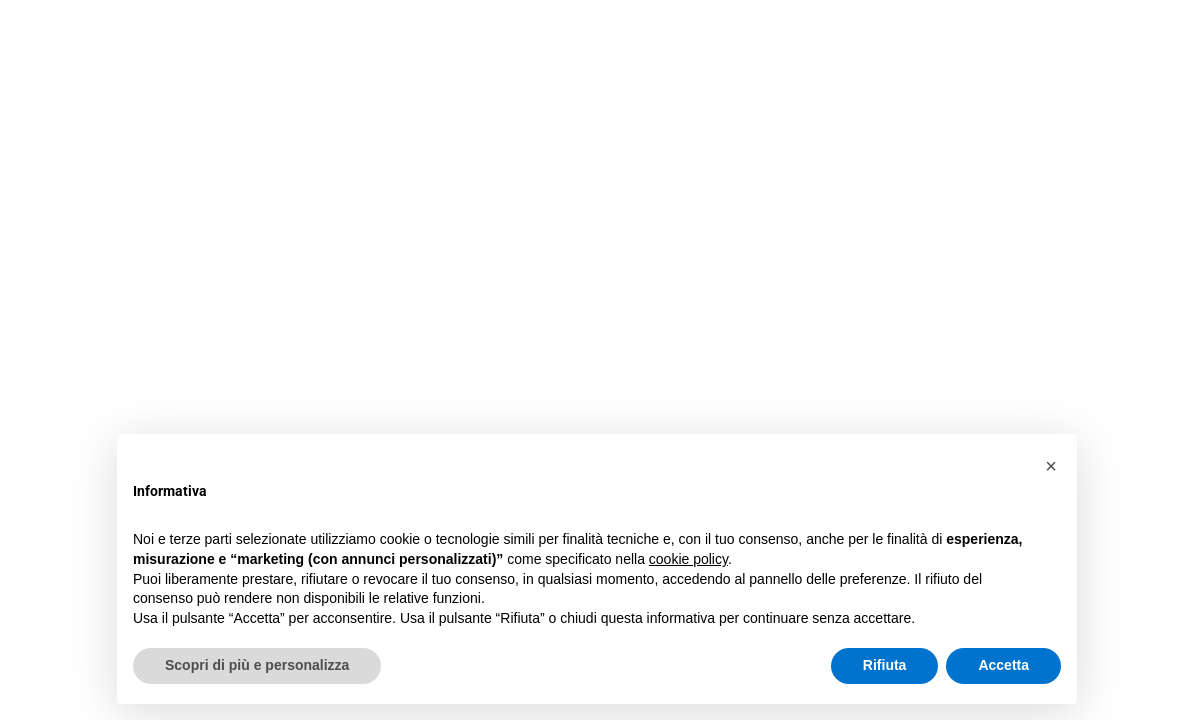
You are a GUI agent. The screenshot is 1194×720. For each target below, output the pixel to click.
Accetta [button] (1003, 665)
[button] (1051, 466)
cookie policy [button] (688, 559)
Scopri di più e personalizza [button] (257, 665)
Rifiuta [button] (885, 665)
